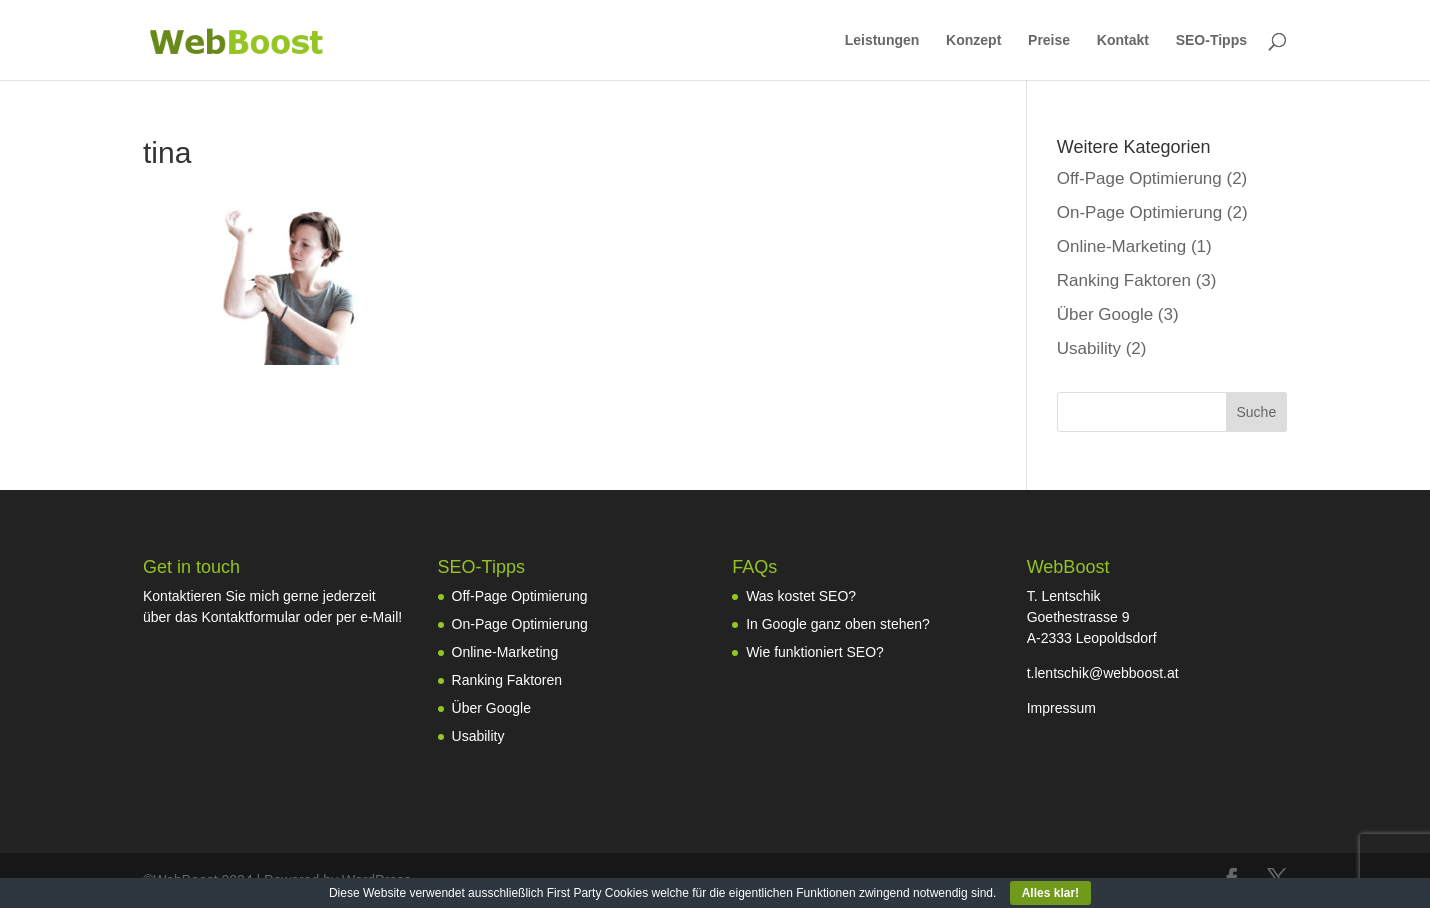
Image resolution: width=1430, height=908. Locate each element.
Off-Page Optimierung (1139, 178)
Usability (1089, 348)
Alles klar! (1050, 893)
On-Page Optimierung (1139, 212)
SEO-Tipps (1211, 40)
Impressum (1061, 708)
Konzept (973, 40)
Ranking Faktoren (1124, 280)
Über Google (1105, 314)
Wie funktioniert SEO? (815, 652)
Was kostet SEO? (801, 596)
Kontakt (1123, 40)
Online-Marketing (1121, 246)
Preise (1049, 40)
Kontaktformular (250, 617)
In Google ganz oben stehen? (838, 624)
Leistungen (882, 40)
